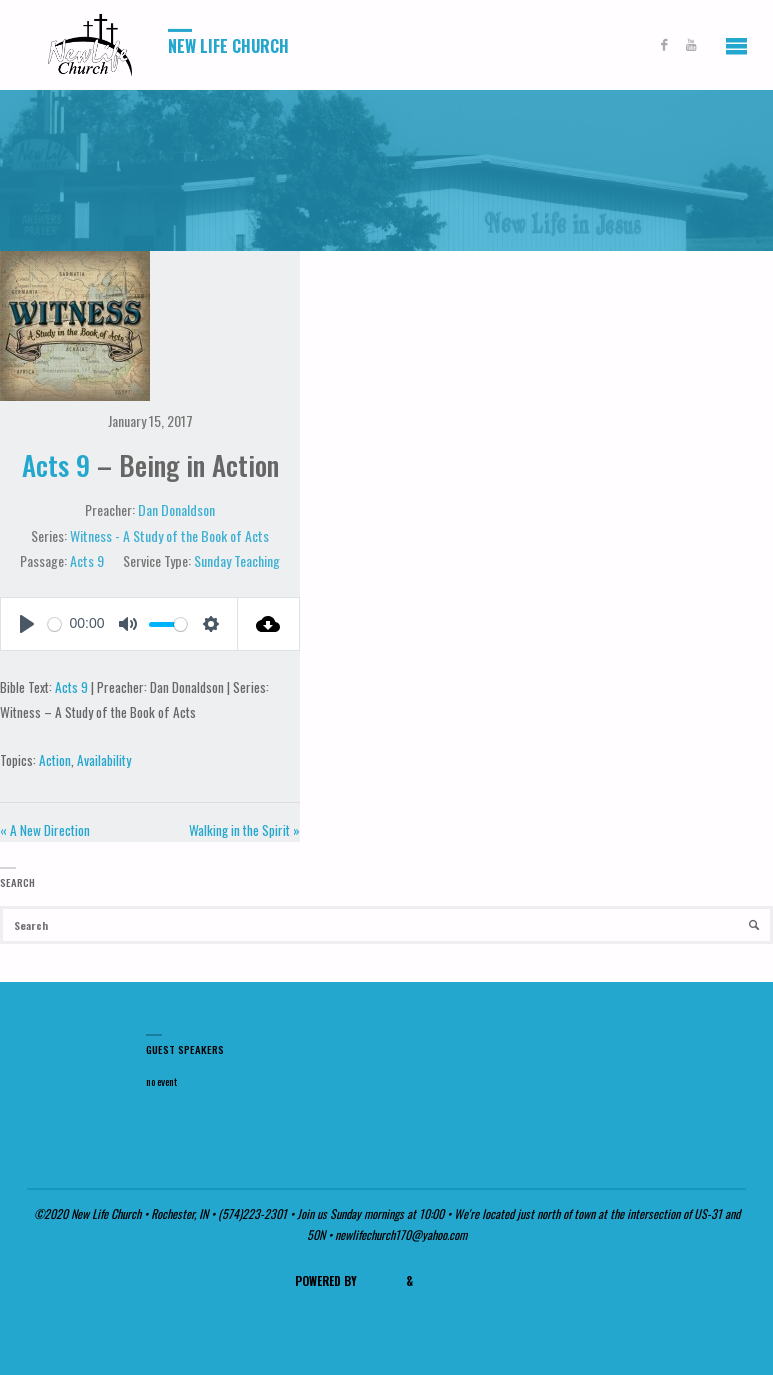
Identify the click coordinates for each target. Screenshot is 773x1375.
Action (55, 760)
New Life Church (228, 46)
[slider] (168, 624)
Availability (104, 760)
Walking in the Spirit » (244, 830)
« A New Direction (45, 830)
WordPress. (447, 1280)
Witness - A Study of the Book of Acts (169, 535)
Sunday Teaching (237, 560)
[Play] (27, 624)
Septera (380, 1280)
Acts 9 (56, 465)
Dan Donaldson (176, 509)
